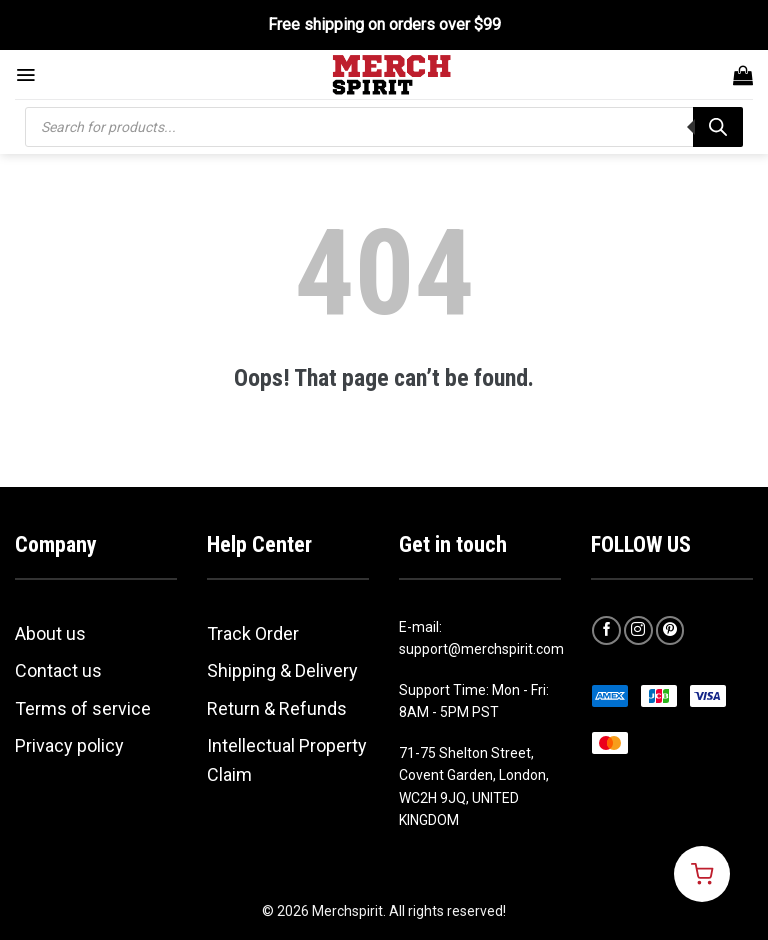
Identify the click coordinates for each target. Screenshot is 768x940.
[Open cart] (702, 874)
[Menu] (25, 75)
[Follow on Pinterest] (670, 630)
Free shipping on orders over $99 (384, 24)
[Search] (718, 127)
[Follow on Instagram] (638, 630)
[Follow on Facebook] (606, 630)
